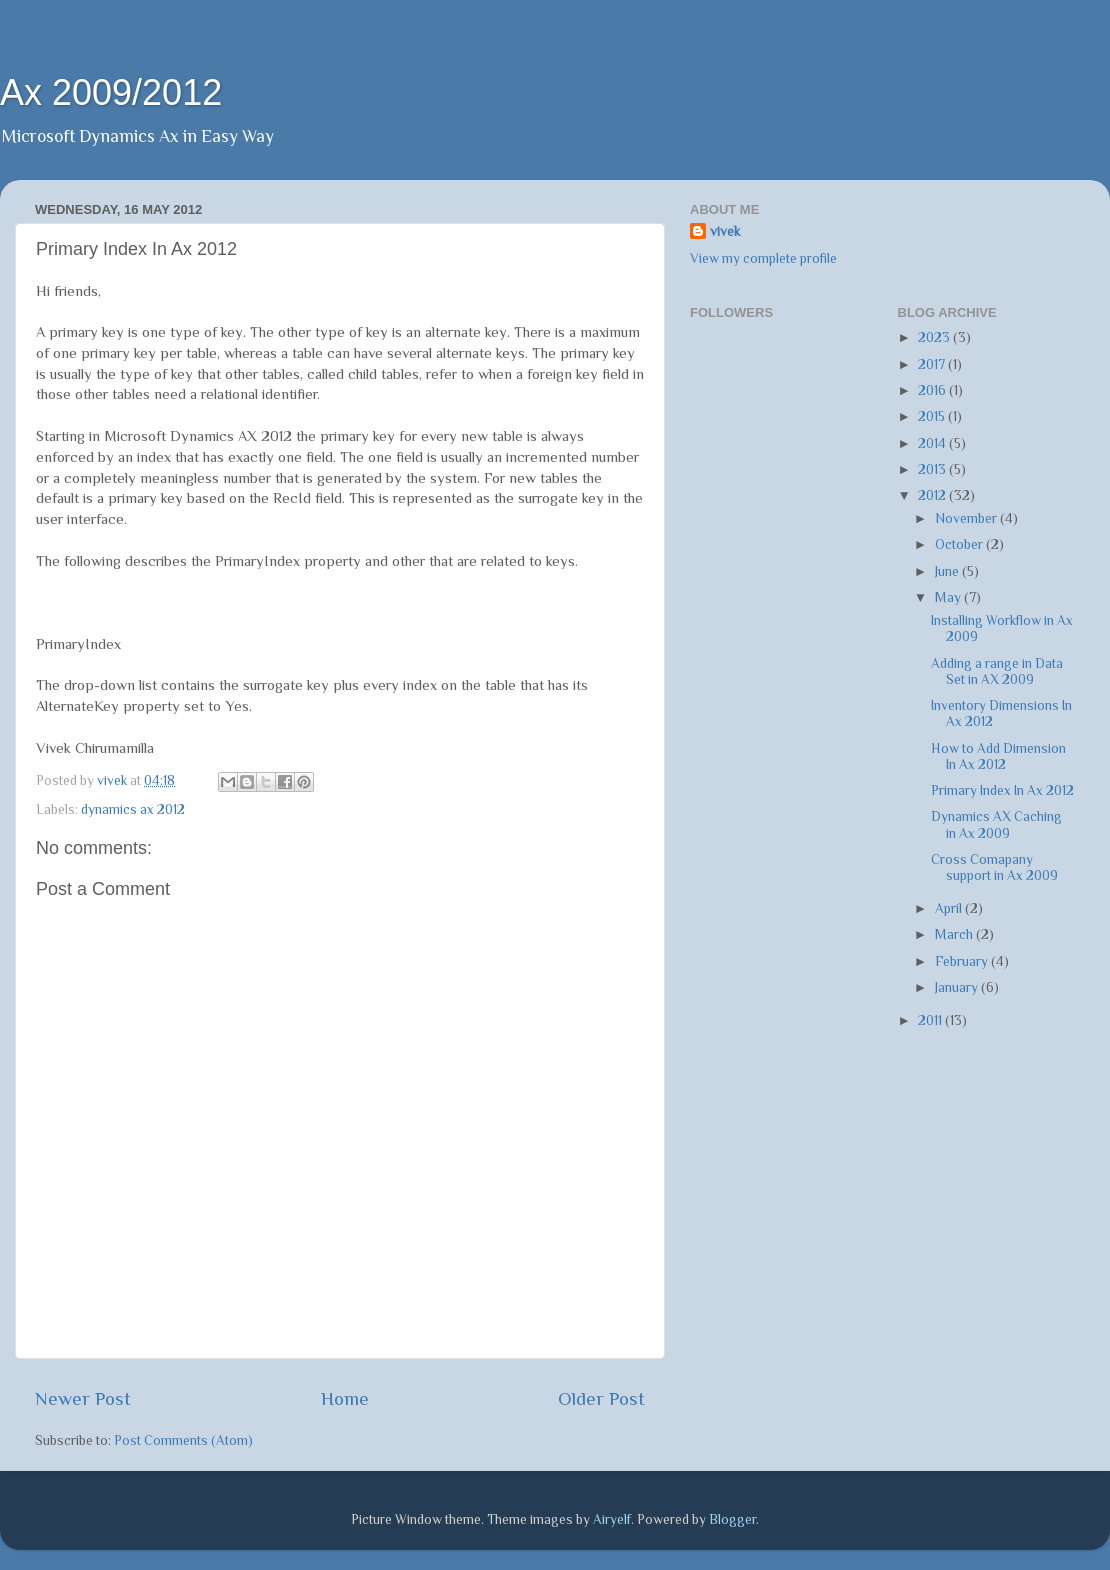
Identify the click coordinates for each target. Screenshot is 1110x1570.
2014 (933, 443)
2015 (933, 416)
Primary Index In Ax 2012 (1002, 790)
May (949, 597)
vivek (725, 231)
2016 (933, 390)
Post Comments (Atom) (183, 1440)
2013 (933, 469)
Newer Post (83, 1398)
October (960, 544)
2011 (931, 1020)
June (948, 571)
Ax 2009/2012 (111, 92)
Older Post (601, 1398)
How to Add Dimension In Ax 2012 (998, 756)
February (963, 961)
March (955, 934)
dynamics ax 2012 (133, 809)
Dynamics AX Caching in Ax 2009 (996, 824)
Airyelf (612, 1519)
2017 (933, 364)
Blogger (732, 1519)
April (950, 908)
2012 (933, 495)
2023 (935, 337)
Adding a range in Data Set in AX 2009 (997, 671)
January (958, 987)
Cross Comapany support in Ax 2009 (994, 867)
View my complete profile (763, 258)
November (967, 518)
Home (345, 1398)
